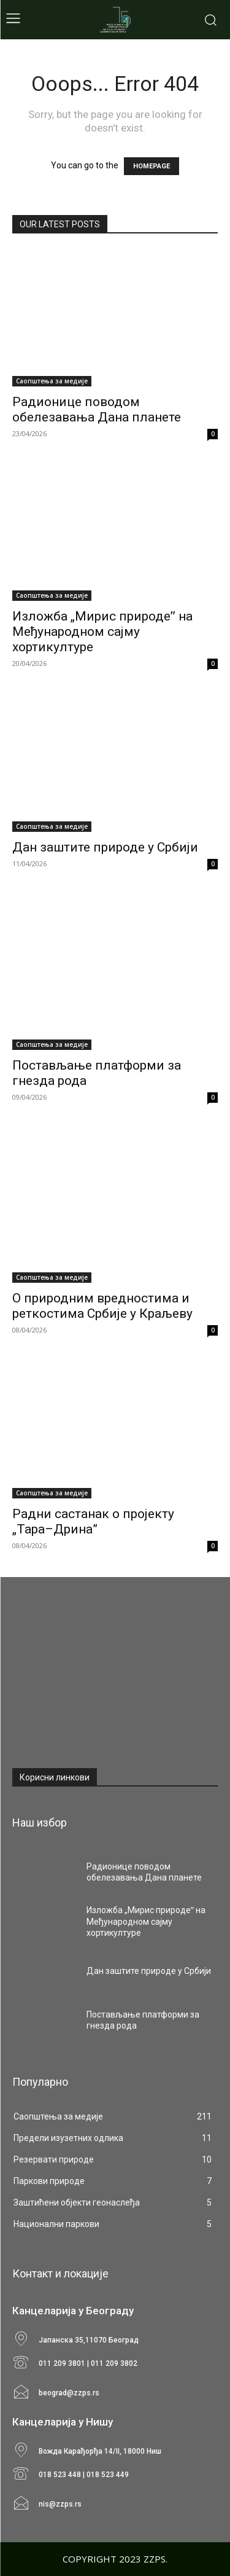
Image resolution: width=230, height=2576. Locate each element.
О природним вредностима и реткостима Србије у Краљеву (102, 1306)
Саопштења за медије (52, 381)
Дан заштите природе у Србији (105, 847)
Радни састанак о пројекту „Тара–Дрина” (93, 1521)
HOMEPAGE (151, 166)
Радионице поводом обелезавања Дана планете (96, 409)
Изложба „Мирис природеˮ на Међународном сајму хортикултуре (102, 631)
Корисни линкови (55, 1777)
